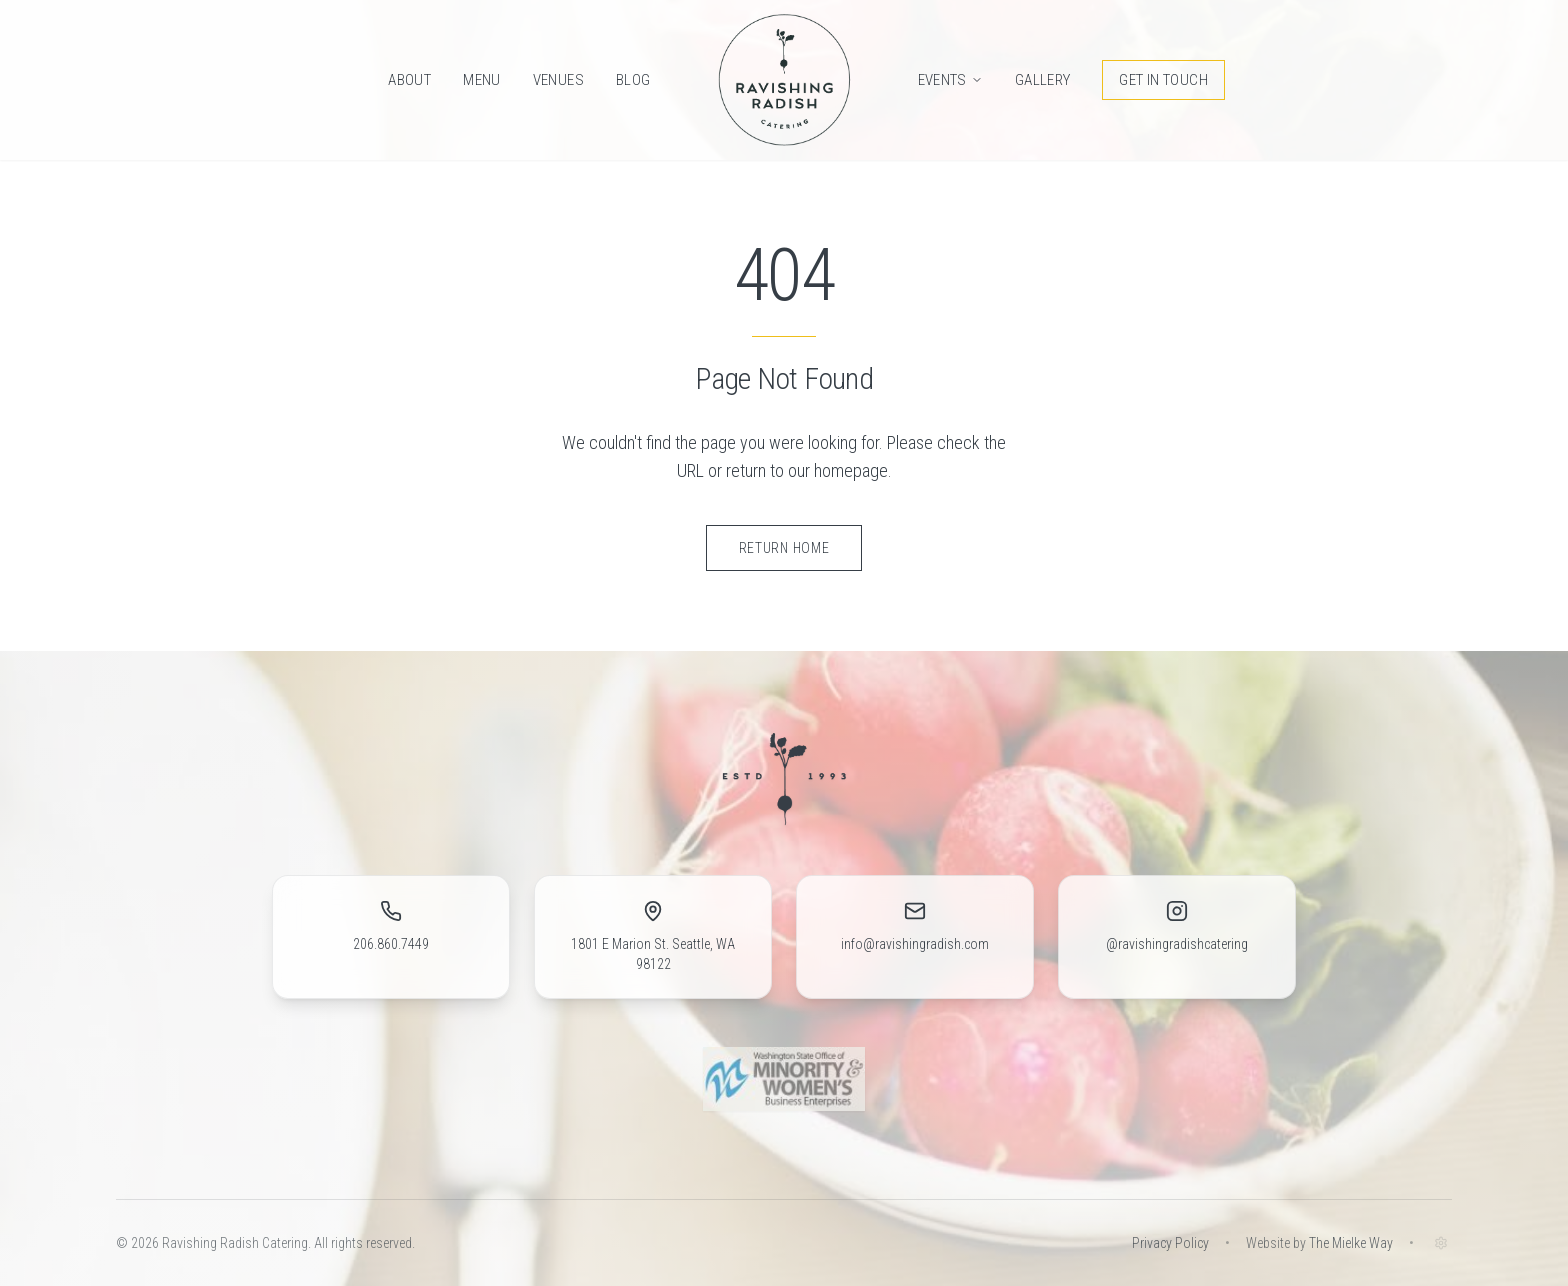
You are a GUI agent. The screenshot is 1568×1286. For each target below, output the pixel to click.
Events (950, 80)
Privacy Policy (1170, 1243)
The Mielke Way (1351, 1243)
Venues (558, 80)
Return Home (784, 548)
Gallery (1043, 80)
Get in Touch (1163, 80)
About (409, 80)
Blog (633, 80)
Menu (482, 80)
